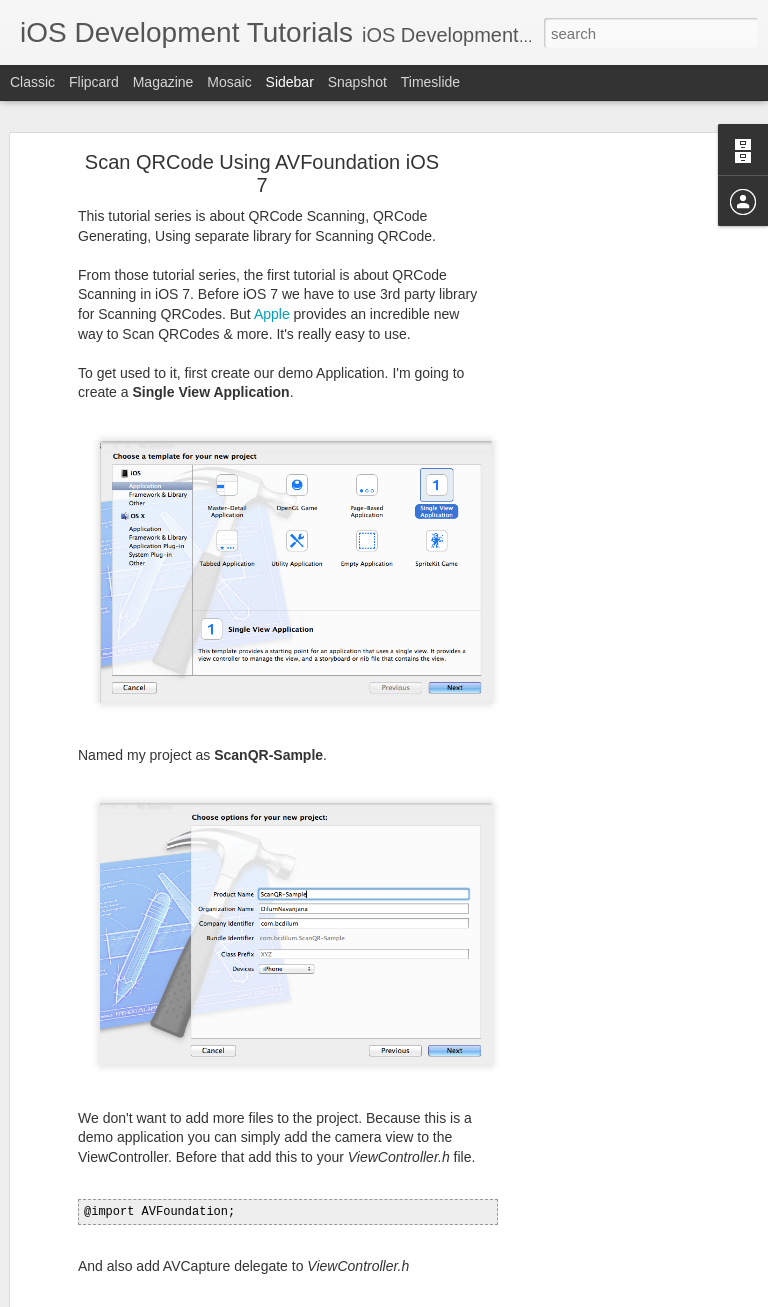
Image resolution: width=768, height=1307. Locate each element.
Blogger (446, 1296)
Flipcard (94, 82)
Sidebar (290, 82)
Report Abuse (505, 1296)
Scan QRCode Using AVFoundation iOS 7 (262, 110)
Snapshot (357, 82)
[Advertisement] (596, 413)
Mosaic (229, 82)
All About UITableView (107, 1202)
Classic (32, 82)
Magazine (163, 82)
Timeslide (430, 82)
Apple (272, 251)
